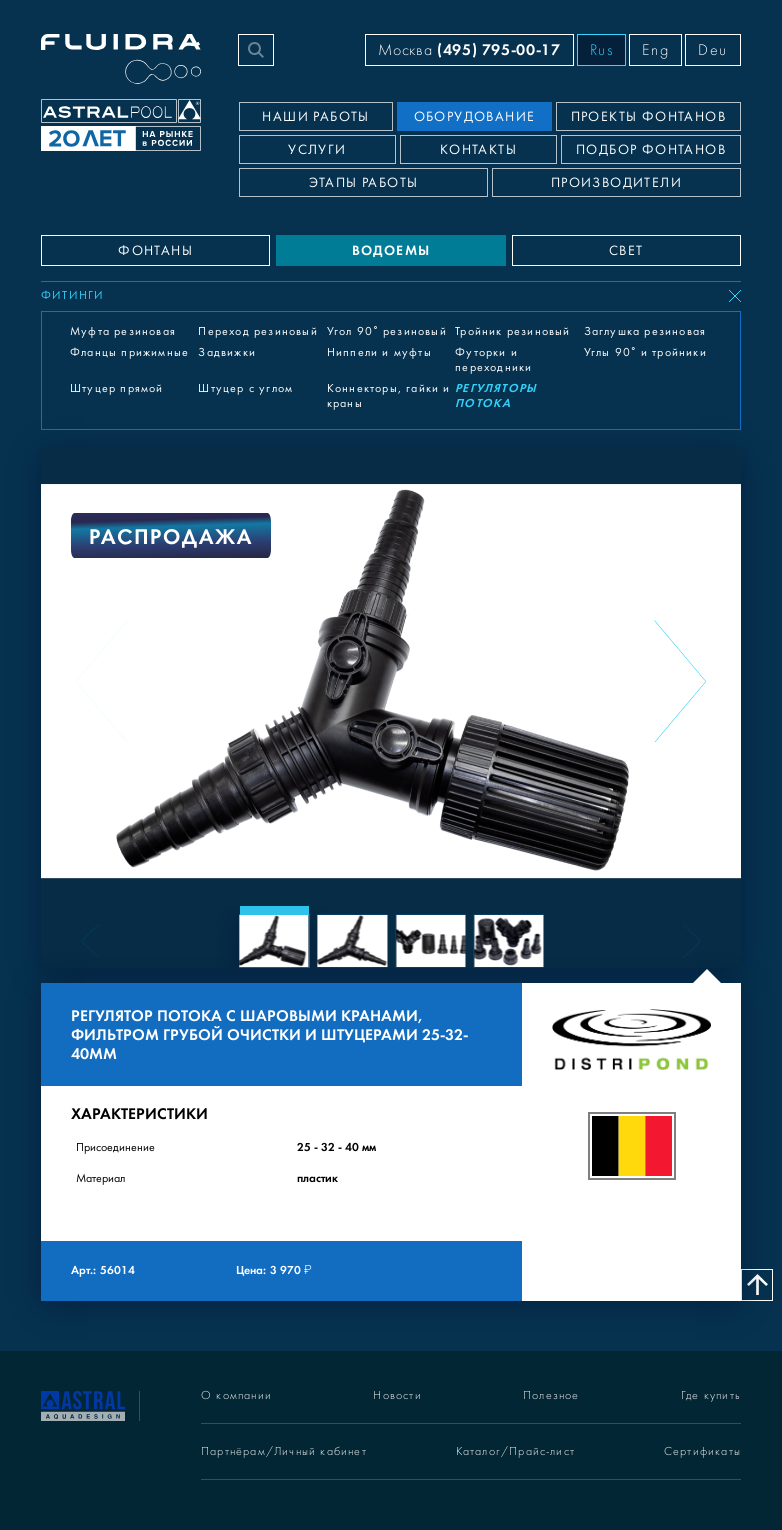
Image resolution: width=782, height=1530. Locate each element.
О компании (236, 1395)
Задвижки (227, 352)
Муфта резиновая (123, 331)
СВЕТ (626, 251)
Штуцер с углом (245, 388)
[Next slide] (680, 681)
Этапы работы (364, 183)
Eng (655, 50)
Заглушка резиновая (645, 331)
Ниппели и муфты (379, 352)
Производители (616, 183)
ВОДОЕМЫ (391, 250)
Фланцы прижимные (129, 352)
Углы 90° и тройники (645, 352)
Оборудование (475, 117)
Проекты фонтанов (648, 117)
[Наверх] (757, 1285)
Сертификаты (702, 1451)
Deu (713, 50)
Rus (602, 50)
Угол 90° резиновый (387, 331)
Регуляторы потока (496, 395)
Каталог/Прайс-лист (516, 1451)
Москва (469, 49)
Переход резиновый (257, 331)
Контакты (478, 150)
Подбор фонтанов (651, 150)
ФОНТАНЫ (155, 251)
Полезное (551, 1395)
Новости (397, 1395)
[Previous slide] (102, 681)
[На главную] (83, 1404)
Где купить (711, 1395)
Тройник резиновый (512, 331)
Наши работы (315, 117)
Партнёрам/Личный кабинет (284, 1451)
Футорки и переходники (493, 359)
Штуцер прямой (117, 388)
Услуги (317, 150)
